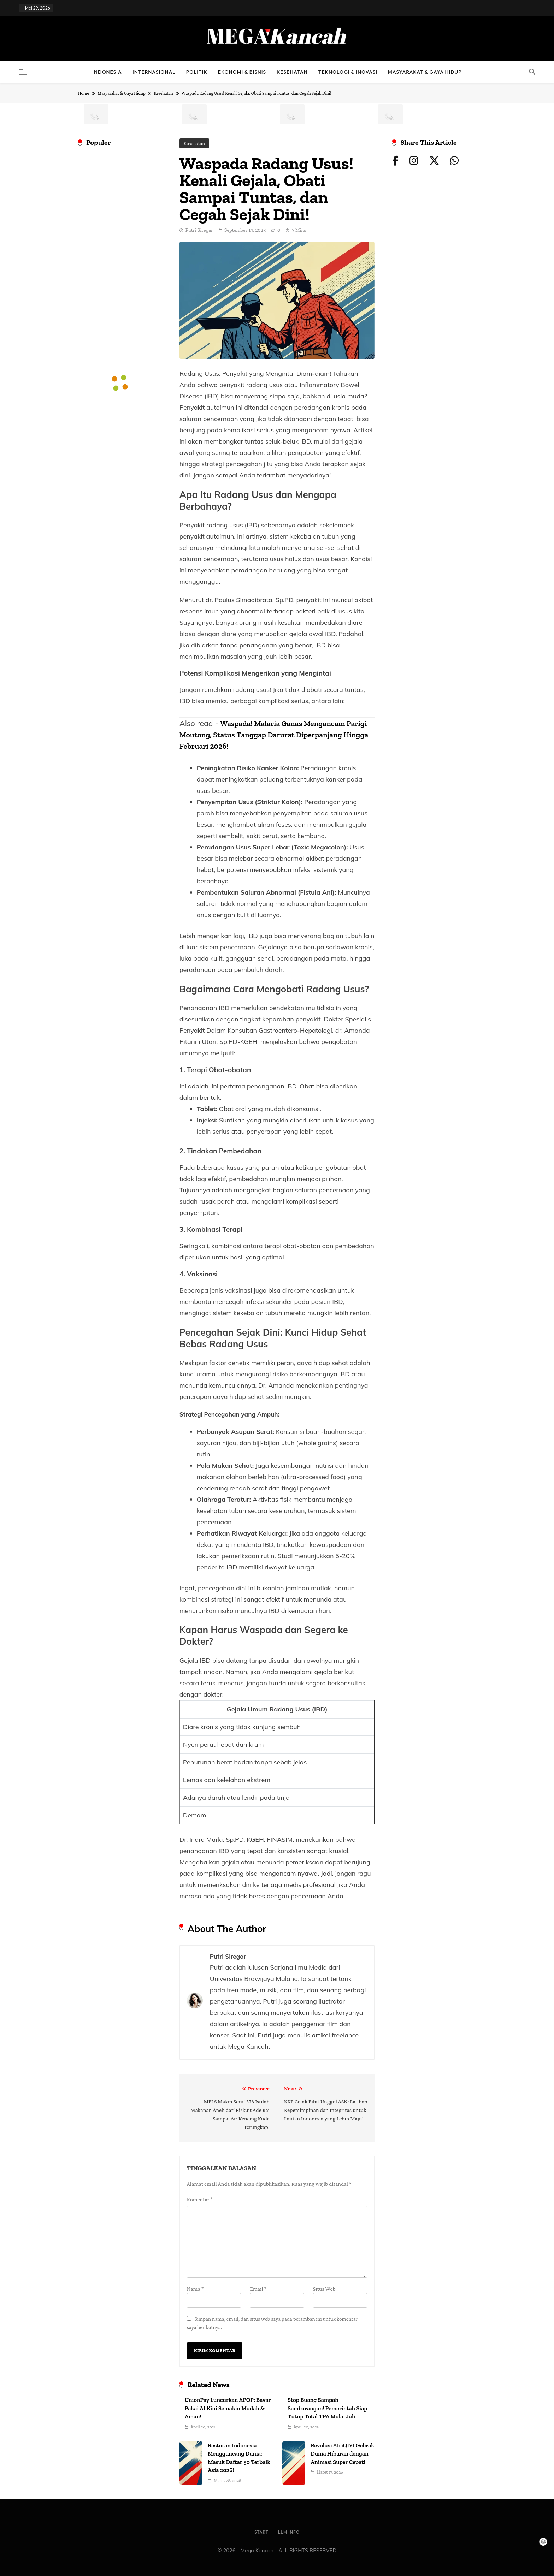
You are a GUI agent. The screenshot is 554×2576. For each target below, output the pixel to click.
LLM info (289, 2532)
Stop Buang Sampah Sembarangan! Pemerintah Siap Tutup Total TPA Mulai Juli (327, 2408)
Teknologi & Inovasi (347, 72)
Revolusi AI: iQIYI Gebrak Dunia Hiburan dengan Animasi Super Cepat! (342, 2453)
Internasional (154, 72)
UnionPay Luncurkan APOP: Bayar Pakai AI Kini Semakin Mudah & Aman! (228, 2408)
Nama (195, 2289)
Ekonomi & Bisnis (242, 72)
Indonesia (107, 72)
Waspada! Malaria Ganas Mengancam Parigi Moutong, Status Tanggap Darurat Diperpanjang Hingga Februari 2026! (274, 735)
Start (261, 2532)
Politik (196, 72)
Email (258, 2289)
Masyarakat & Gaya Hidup (425, 72)
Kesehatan (292, 72)
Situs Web (324, 2289)
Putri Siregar (199, 230)
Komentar (200, 2199)
